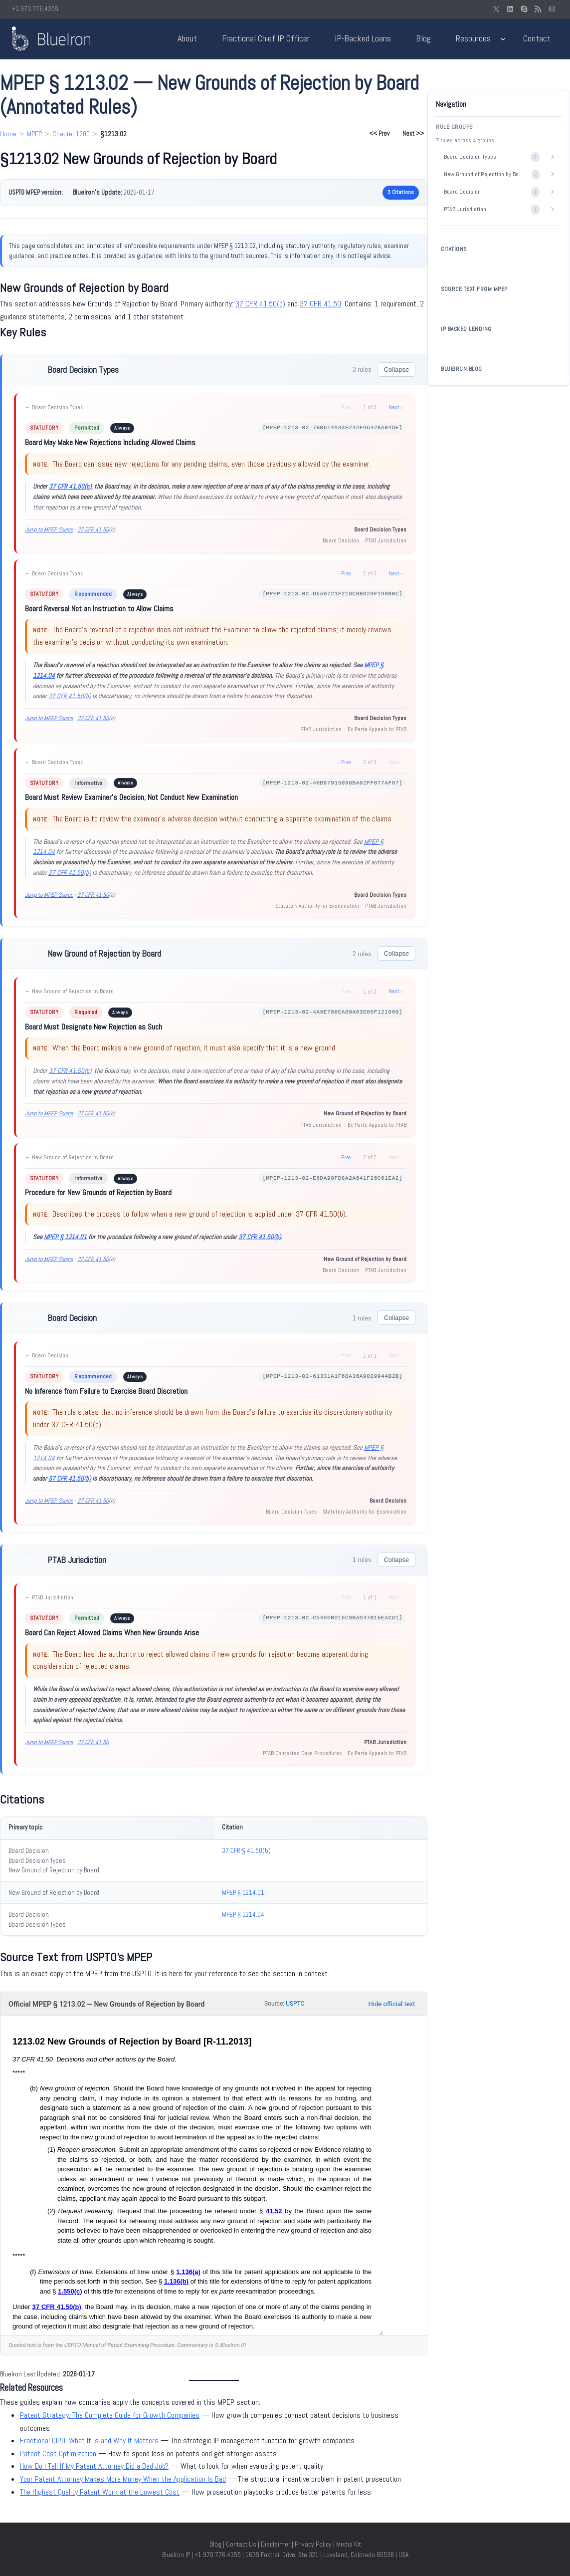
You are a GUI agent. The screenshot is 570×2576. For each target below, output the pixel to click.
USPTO (295, 2003)
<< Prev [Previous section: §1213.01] (379, 133)
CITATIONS (454, 249)
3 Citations (400, 192)
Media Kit (348, 2544)
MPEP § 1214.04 (243, 1914)
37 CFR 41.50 (320, 303)
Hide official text (392, 2004)
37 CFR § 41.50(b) (246, 1850)
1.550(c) (70, 2291)
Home (8, 133)
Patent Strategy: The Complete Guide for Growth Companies (109, 2415)
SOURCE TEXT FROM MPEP (474, 288)
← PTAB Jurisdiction (49, 1597)
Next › (395, 407)
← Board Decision (46, 1355)
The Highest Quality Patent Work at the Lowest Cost (100, 2492)
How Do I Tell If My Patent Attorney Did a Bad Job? (94, 2466)
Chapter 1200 (71, 133)
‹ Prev (344, 573)
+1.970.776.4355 (35, 8)
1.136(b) (176, 2281)
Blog (215, 2544)
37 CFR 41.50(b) (260, 303)
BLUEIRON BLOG (461, 368)
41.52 (274, 2211)
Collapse (396, 369)
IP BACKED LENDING (466, 328)
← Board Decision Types (54, 407)
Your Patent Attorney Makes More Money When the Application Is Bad (123, 2479)
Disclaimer (275, 2544)
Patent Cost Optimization (58, 2453)
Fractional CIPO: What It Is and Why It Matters (89, 2440)
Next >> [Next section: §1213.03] (413, 133)
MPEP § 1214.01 (65, 1237)
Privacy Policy (313, 2544)
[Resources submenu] (503, 38)
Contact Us (241, 2544)
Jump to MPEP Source (49, 529)
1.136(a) (188, 2272)
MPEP (34, 133)
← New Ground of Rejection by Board (69, 991)
